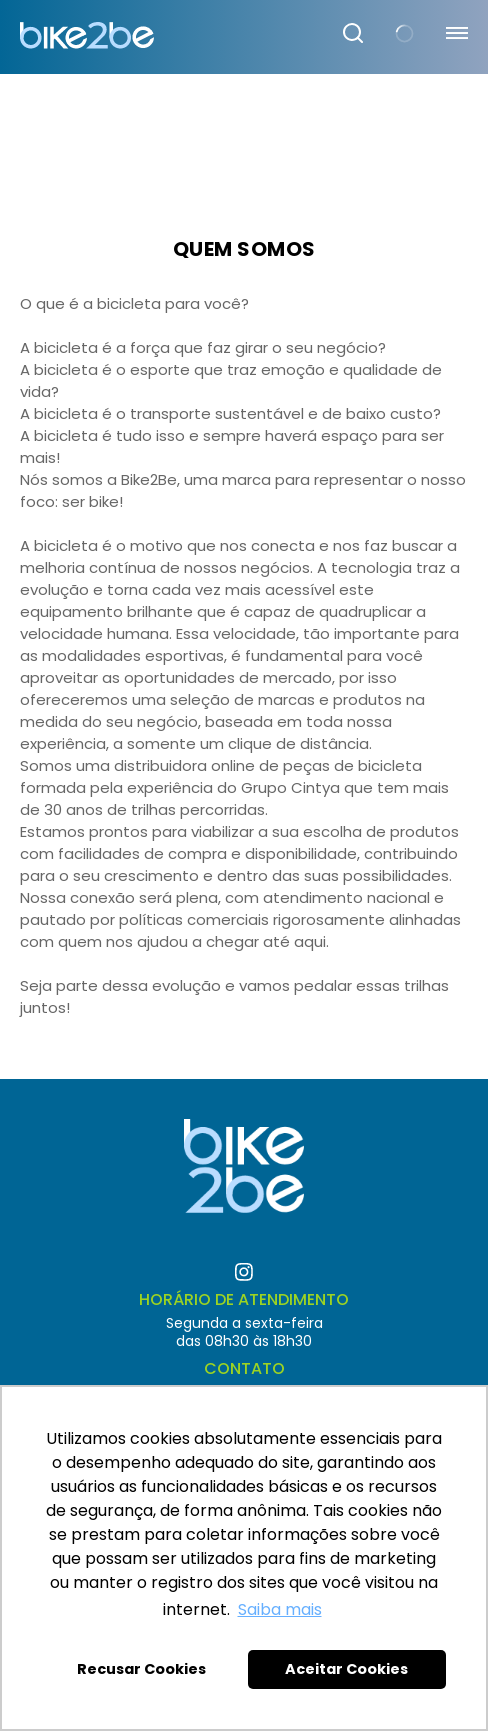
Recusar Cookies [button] (141, 1669)
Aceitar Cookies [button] (346, 1669)
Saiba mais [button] (280, 1609)
